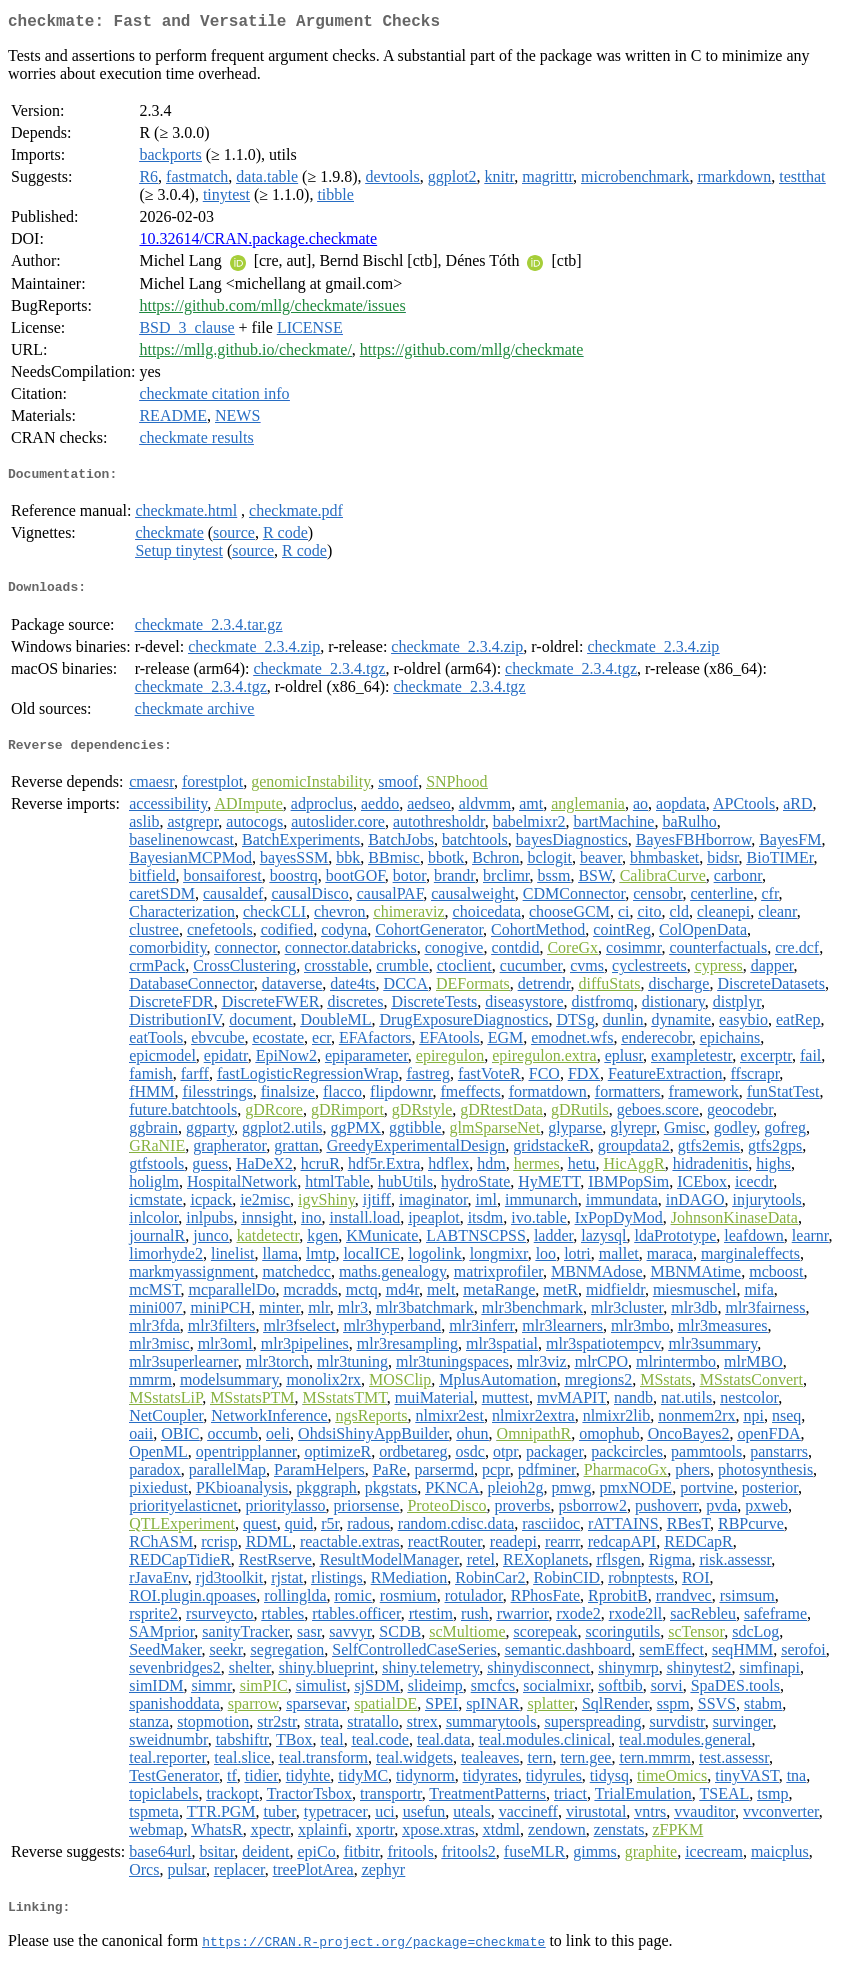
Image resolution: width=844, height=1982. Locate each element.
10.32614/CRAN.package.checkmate (258, 242)
